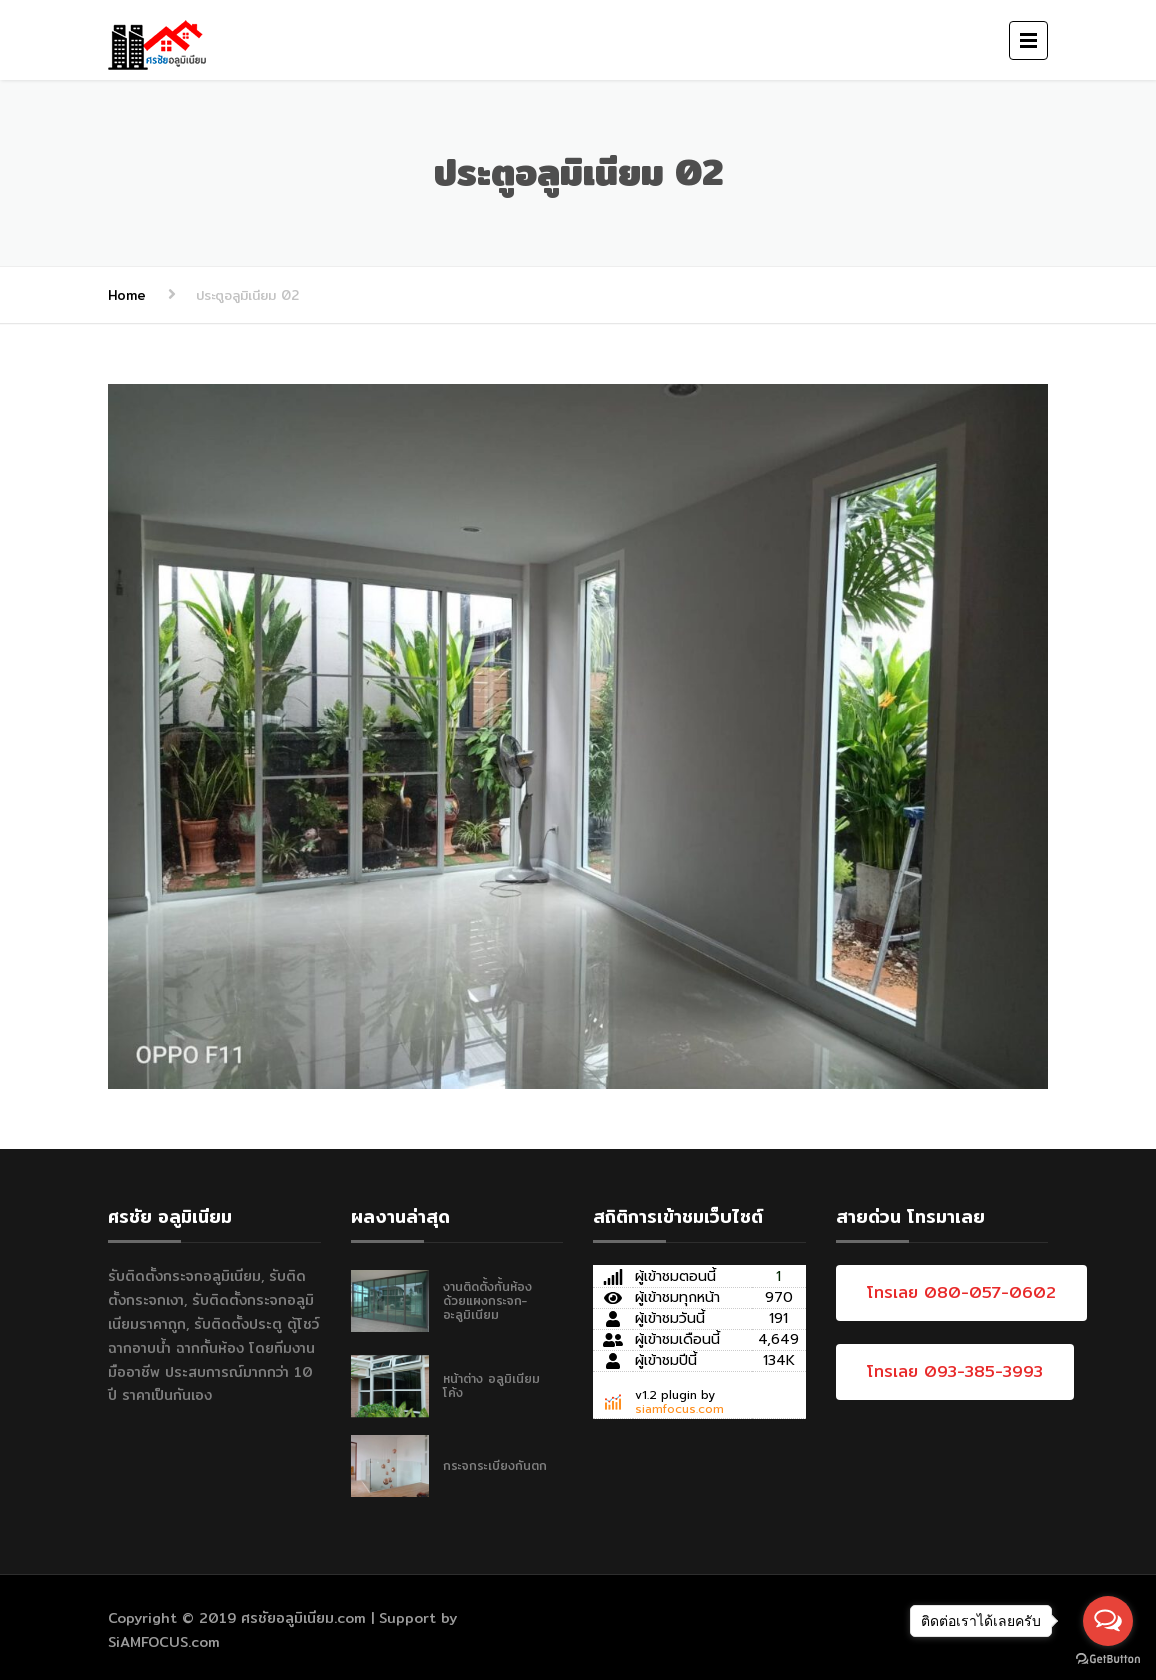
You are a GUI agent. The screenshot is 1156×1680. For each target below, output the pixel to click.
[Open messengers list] (1108, 1621)
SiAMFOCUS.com (164, 1642)
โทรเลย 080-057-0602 (961, 1292)
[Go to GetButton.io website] (1108, 1659)
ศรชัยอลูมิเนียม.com (303, 1618)
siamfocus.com (679, 1409)
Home (127, 295)
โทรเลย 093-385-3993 (955, 1371)
